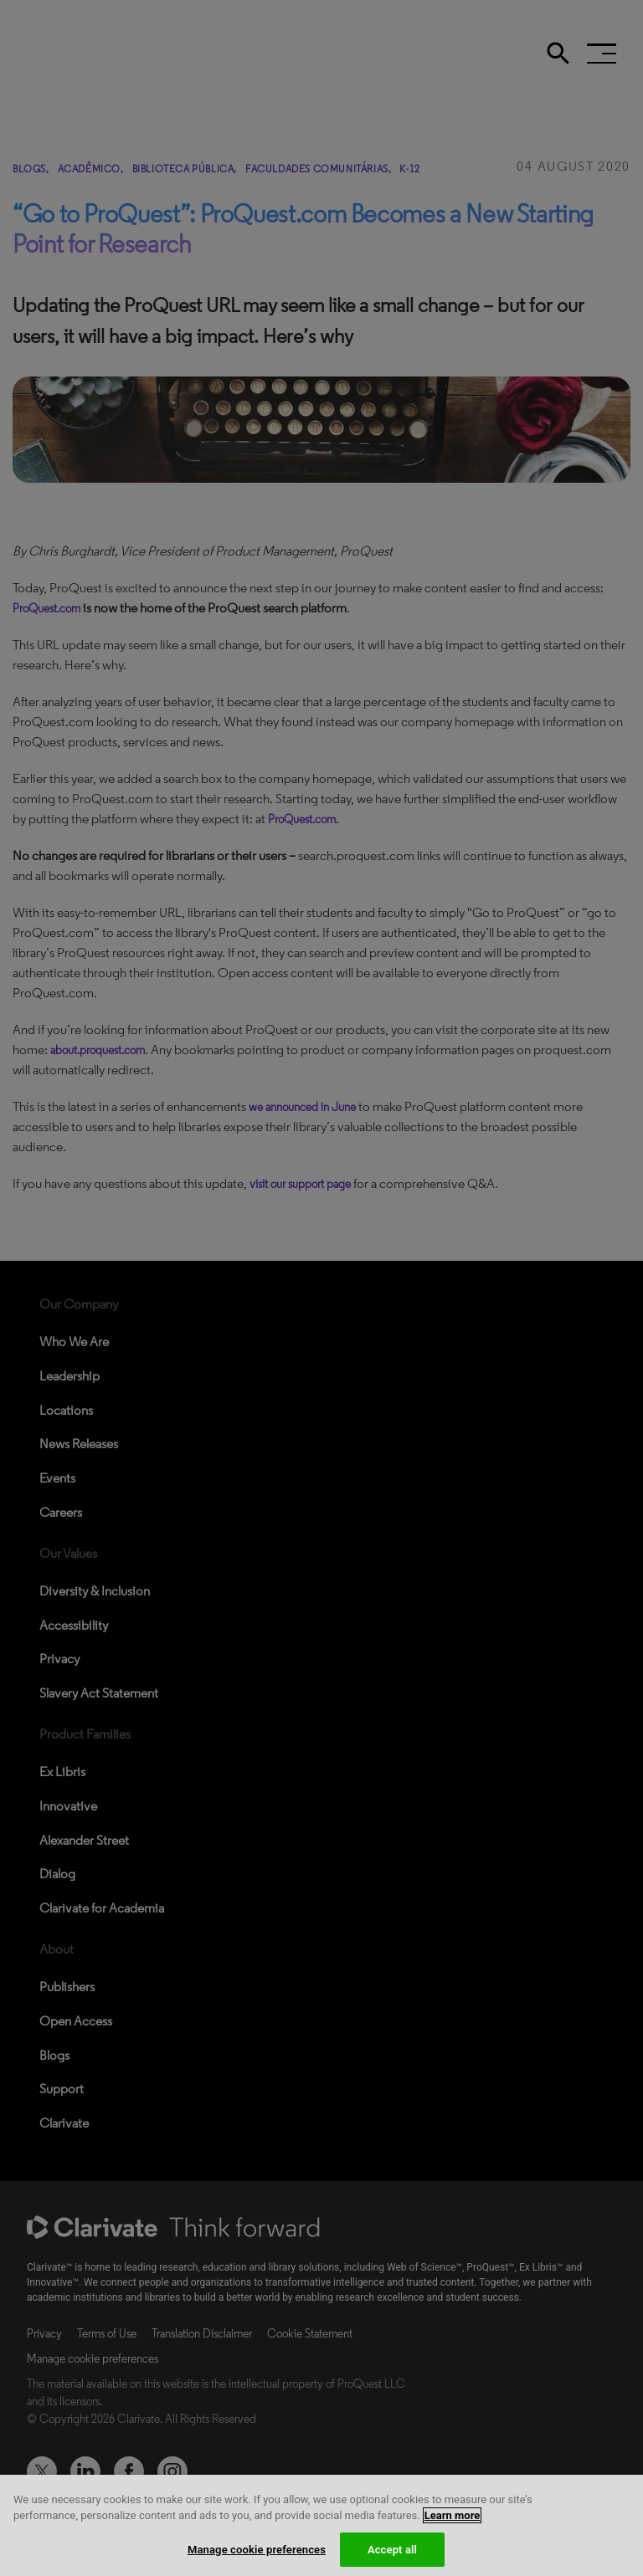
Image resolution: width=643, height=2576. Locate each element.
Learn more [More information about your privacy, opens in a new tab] (452, 2531)
